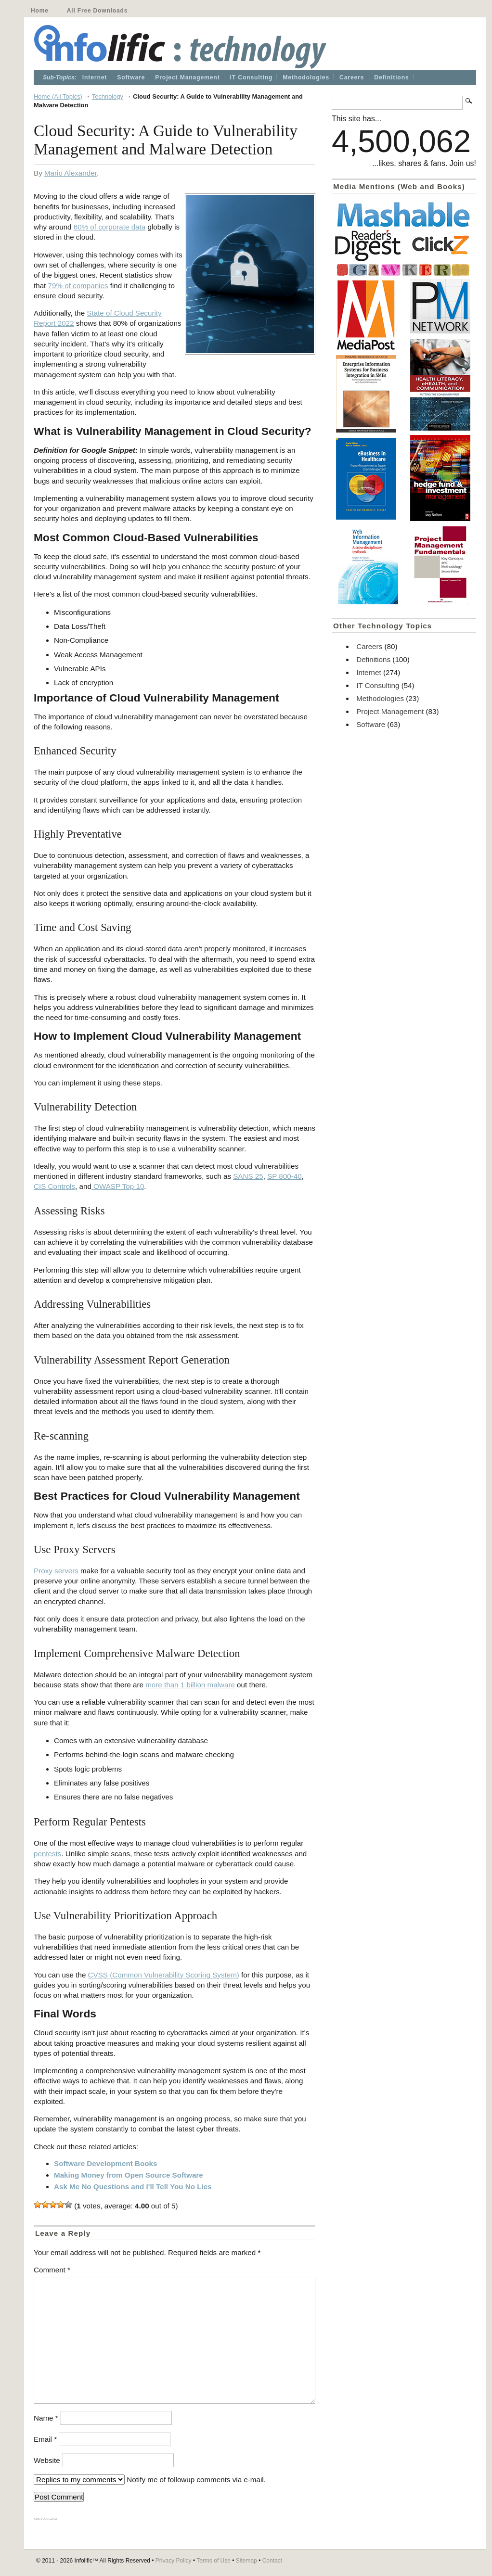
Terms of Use (213, 2560)
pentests (47, 1853)
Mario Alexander (70, 173)
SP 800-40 (284, 1176)
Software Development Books (105, 2163)
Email (45, 2439)
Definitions (391, 77)
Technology (107, 96)
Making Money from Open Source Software (128, 2175)
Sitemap (246, 2560)
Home (40, 10)
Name (46, 2418)
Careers (351, 77)
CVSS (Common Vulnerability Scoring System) (163, 1975)
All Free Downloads (97, 10)
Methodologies (306, 77)
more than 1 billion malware (190, 1685)
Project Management (187, 77)
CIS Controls (54, 1186)
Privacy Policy (173, 2560)
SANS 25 (248, 1176)
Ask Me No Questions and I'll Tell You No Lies (133, 2186)
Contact (272, 2560)
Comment (52, 2270)
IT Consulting (251, 77)
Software (131, 77)
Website (47, 2460)
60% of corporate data (109, 227)
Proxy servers (56, 1571)
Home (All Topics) (58, 96)
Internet (94, 77)
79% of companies (78, 285)
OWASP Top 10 (117, 1186)
